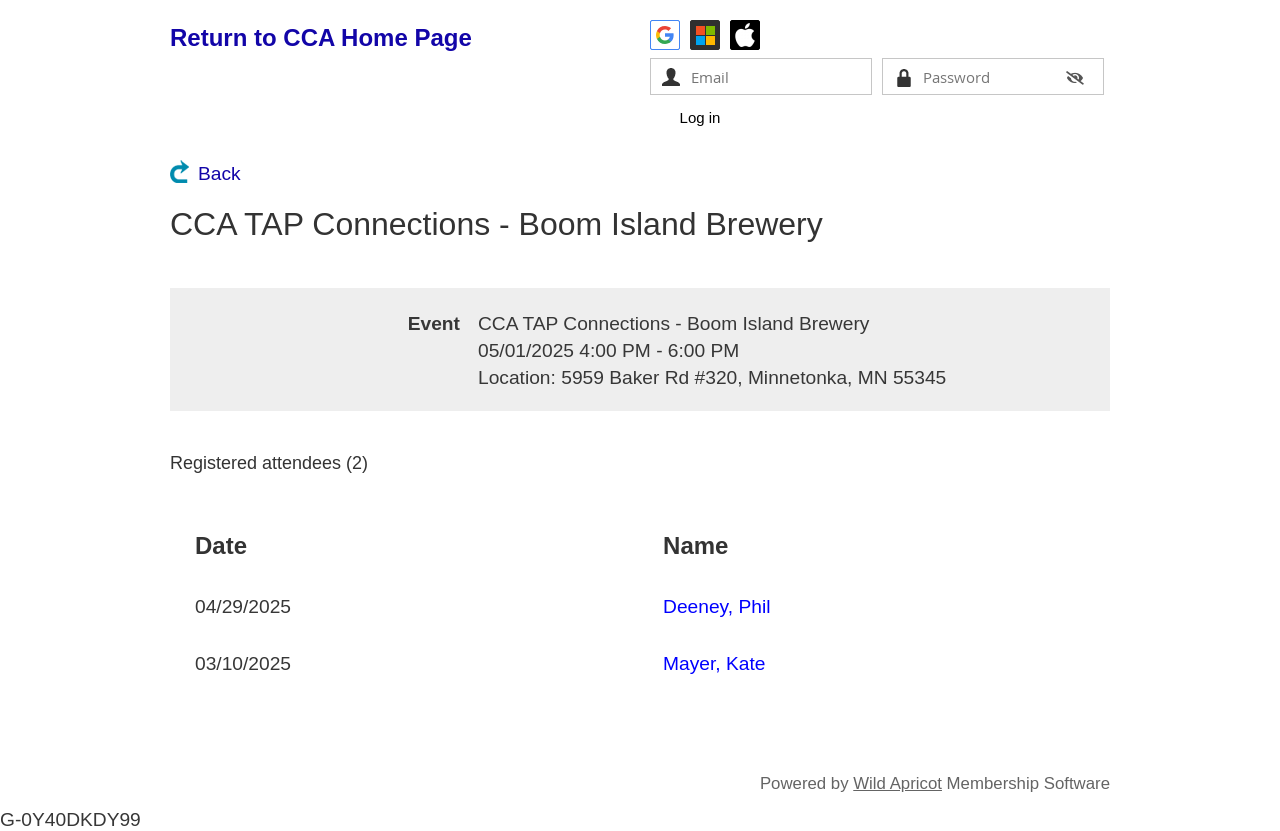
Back (219, 173)
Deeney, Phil (716, 606)
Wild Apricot (897, 783)
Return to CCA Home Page (321, 37)
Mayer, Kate (714, 663)
